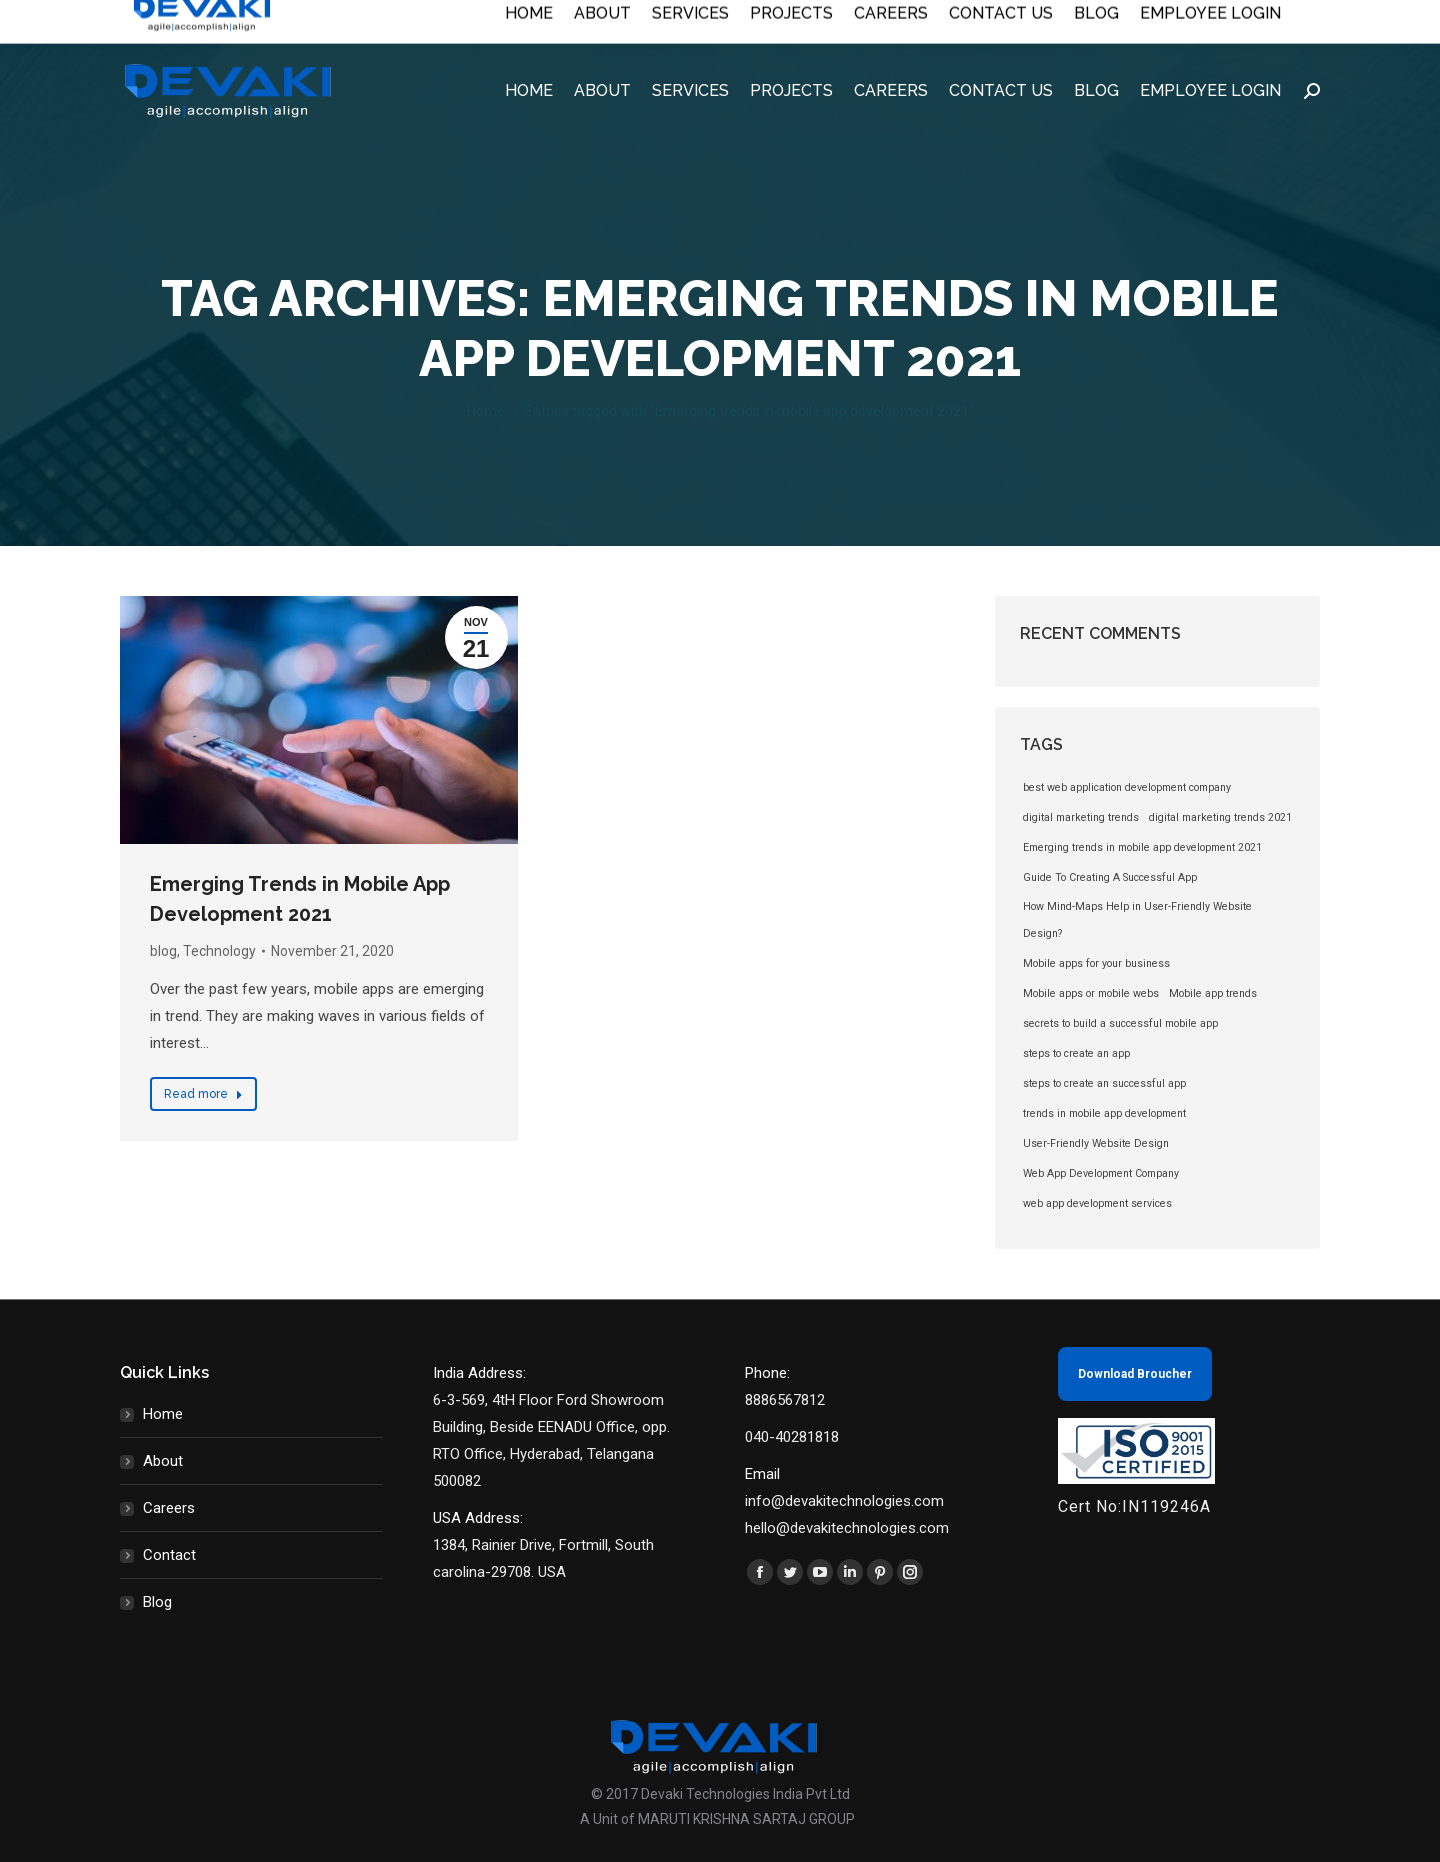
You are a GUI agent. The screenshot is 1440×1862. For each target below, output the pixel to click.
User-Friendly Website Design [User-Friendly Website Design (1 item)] (1096, 1143)
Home (163, 1414)
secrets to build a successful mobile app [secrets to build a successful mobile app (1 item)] (1120, 1023)
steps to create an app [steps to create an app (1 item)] (1076, 1053)
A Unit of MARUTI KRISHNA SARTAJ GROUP (717, 1819)
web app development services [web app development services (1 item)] (1097, 1203)
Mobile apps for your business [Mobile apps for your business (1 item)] (1096, 963)
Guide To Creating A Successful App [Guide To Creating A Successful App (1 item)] (1110, 877)
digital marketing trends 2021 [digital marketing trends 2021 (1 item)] (1220, 817)
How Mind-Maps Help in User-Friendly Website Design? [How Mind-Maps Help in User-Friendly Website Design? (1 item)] (1137, 920)
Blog (157, 1602)
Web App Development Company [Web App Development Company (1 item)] (1101, 1173)
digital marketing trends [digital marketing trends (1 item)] (1081, 817)
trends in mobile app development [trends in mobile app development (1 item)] (1104, 1113)
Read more (203, 1094)
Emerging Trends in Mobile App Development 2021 (300, 899)
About (163, 1461)
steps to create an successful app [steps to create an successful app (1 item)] (1104, 1083)
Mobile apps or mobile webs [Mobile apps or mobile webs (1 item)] (1091, 993)
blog (163, 951)
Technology (219, 951)
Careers (169, 1508)
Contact (169, 1555)
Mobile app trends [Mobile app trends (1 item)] (1213, 993)
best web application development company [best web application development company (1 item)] (1127, 787)
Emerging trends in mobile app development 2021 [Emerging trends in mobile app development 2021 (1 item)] (1142, 847)
